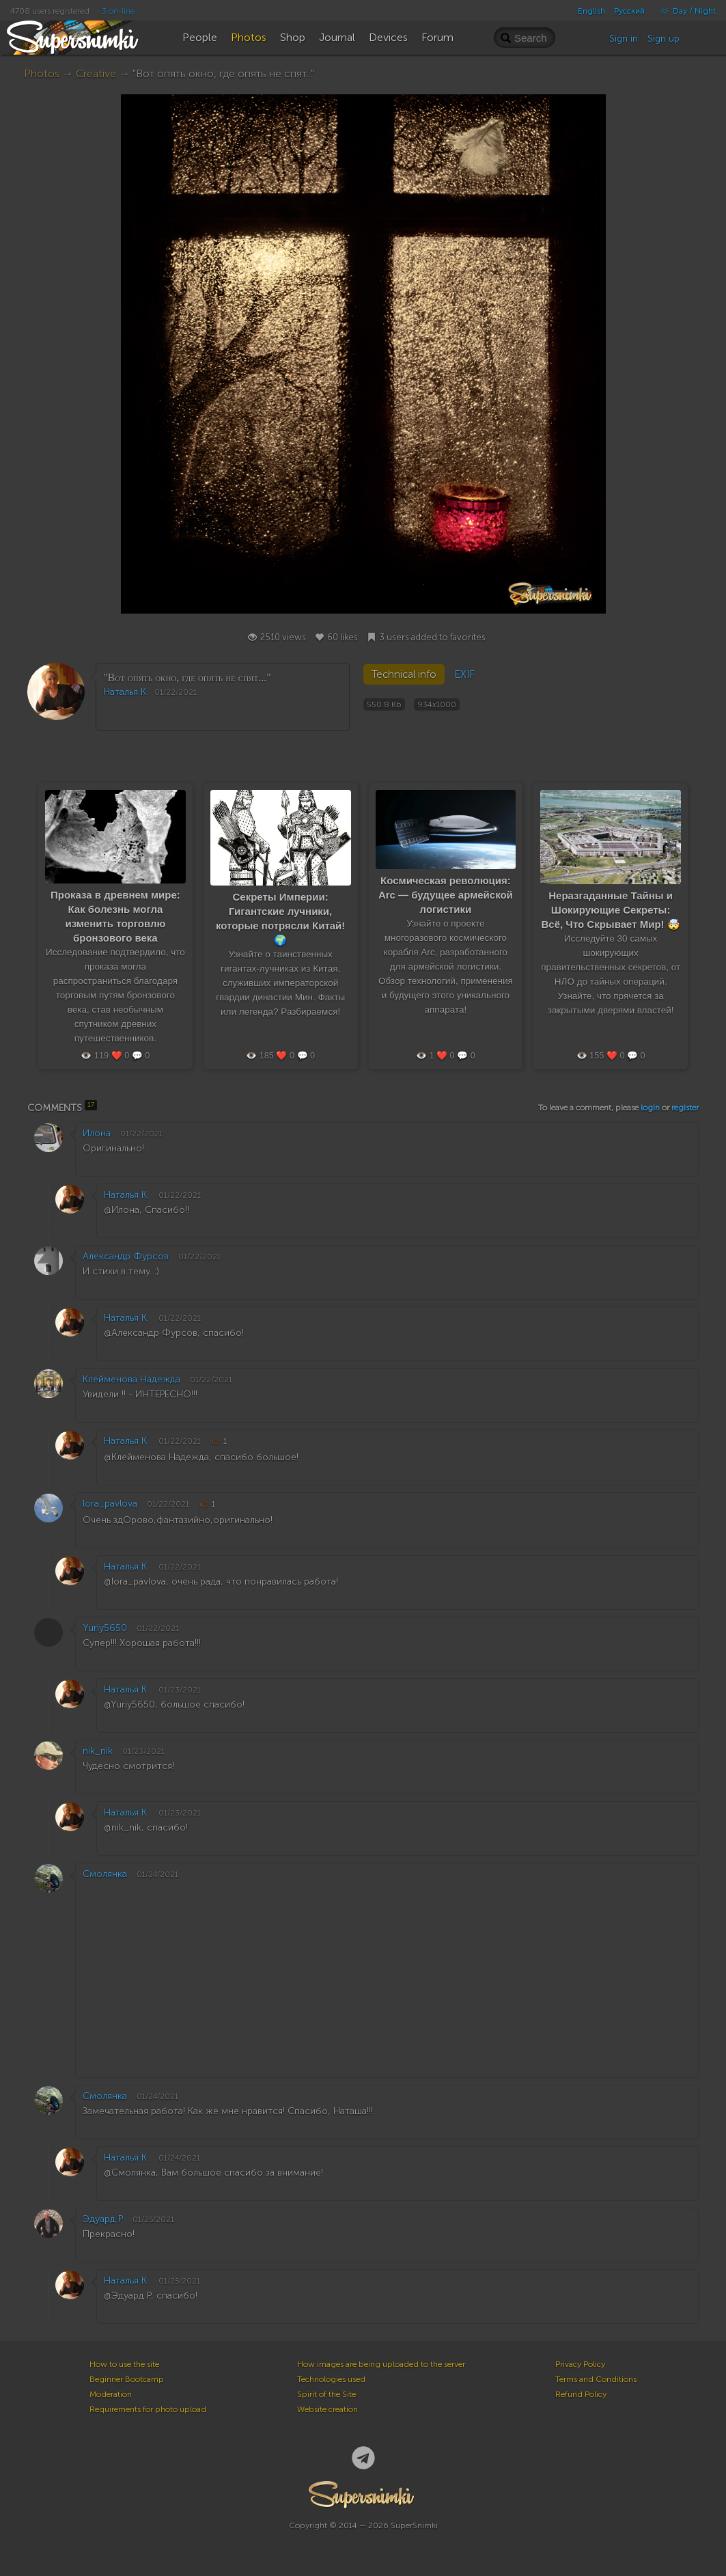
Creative (96, 73)
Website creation (327, 2409)
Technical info (404, 674)
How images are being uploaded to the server (381, 2364)
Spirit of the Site (326, 2394)
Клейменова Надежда (131, 1379)
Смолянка (105, 1874)
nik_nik (98, 1751)
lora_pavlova (110, 1503)
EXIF (464, 674)
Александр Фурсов (126, 1256)
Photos (41, 73)
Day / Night (685, 11)
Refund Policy (580, 2394)
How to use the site (124, 2364)
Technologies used (331, 2379)
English (591, 11)
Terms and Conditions (596, 2379)
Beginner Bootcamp (126, 2379)
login (650, 1107)
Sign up (663, 38)
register (685, 1107)
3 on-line (118, 11)
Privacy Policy (580, 2364)
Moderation (110, 2394)
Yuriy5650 (105, 1628)
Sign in (623, 38)
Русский (629, 11)
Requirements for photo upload (147, 2409)
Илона (97, 1133)
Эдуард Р (103, 2219)
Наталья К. (125, 692)
